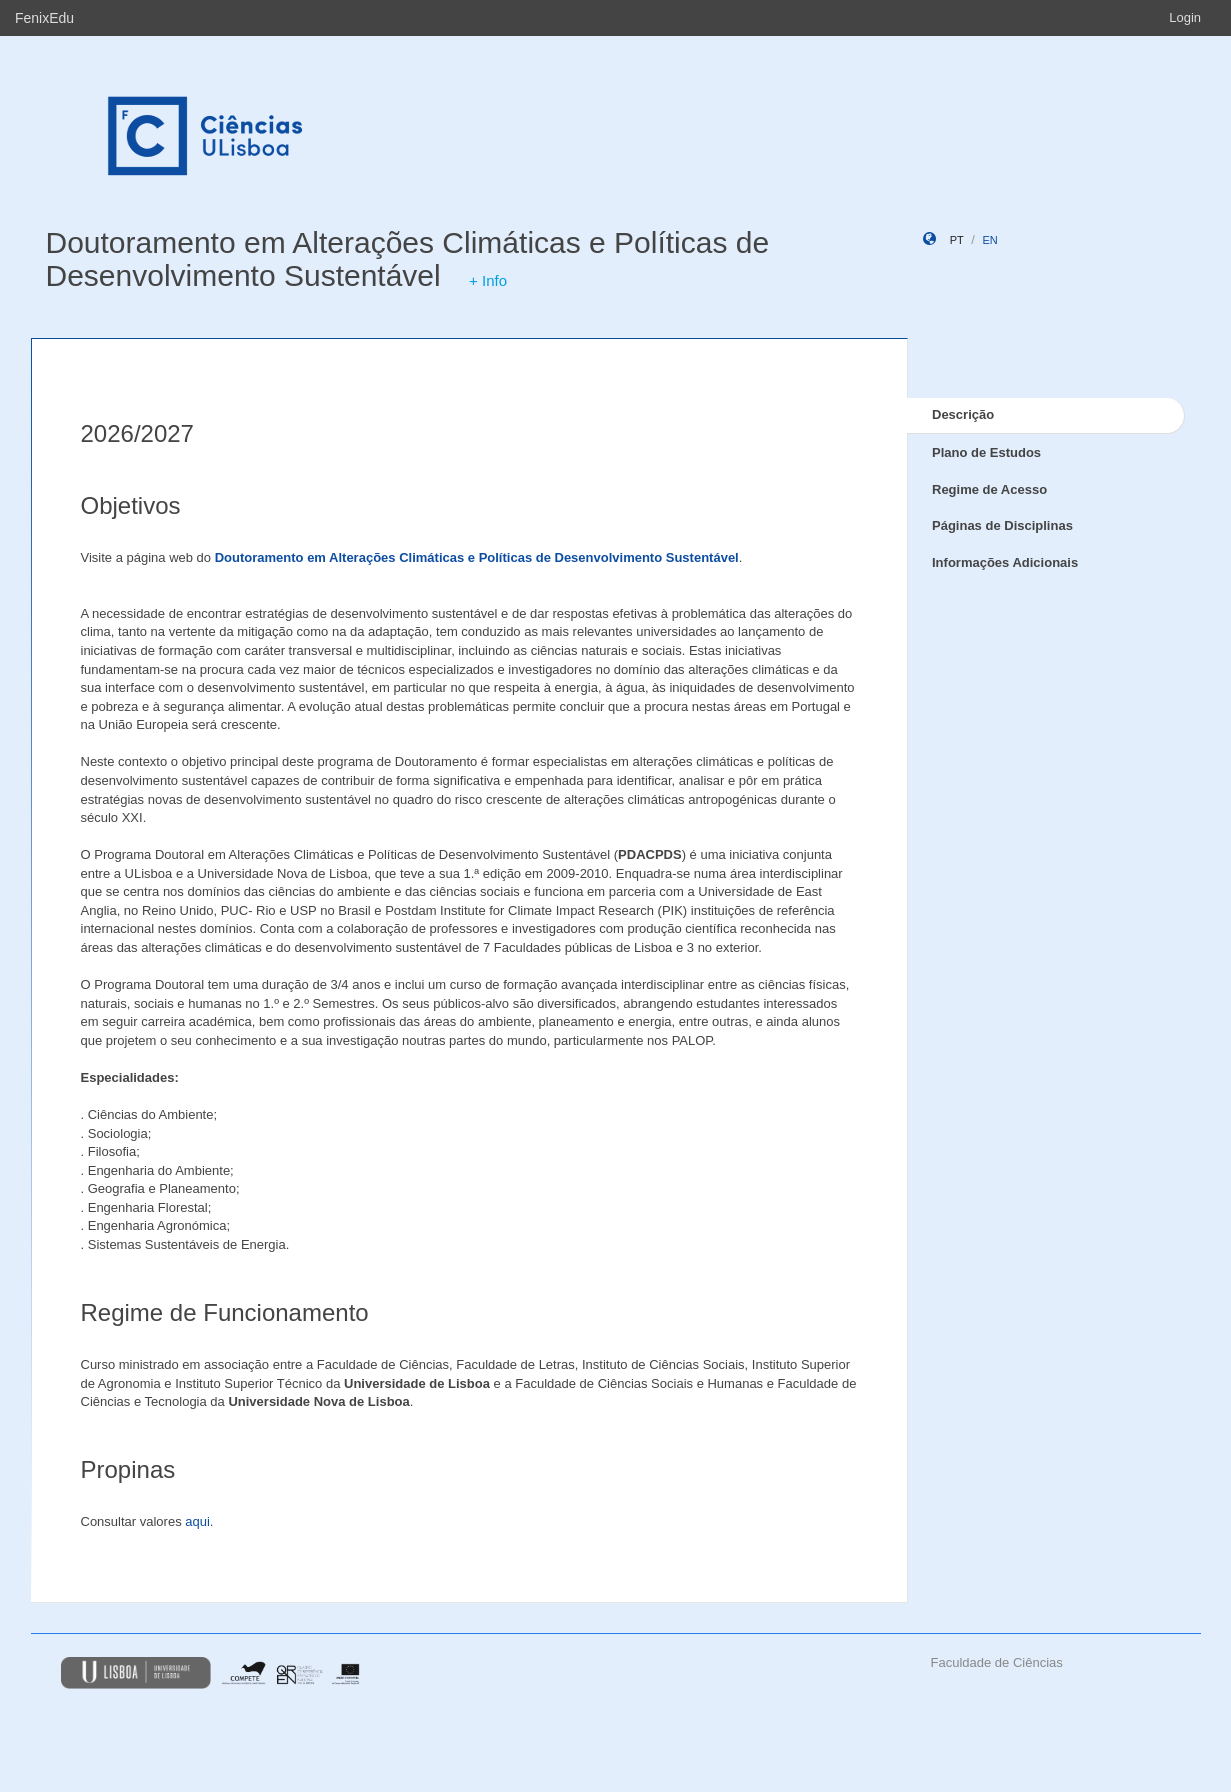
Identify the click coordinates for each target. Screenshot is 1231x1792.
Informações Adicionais (1005, 562)
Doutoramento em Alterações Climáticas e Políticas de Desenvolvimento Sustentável (408, 259)
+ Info (488, 280)
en (989, 240)
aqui (197, 1521)
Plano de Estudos (986, 452)
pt (957, 240)
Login (1185, 17)
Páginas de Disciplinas (1002, 525)
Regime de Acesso (989, 489)
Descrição (963, 414)
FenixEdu (44, 18)
